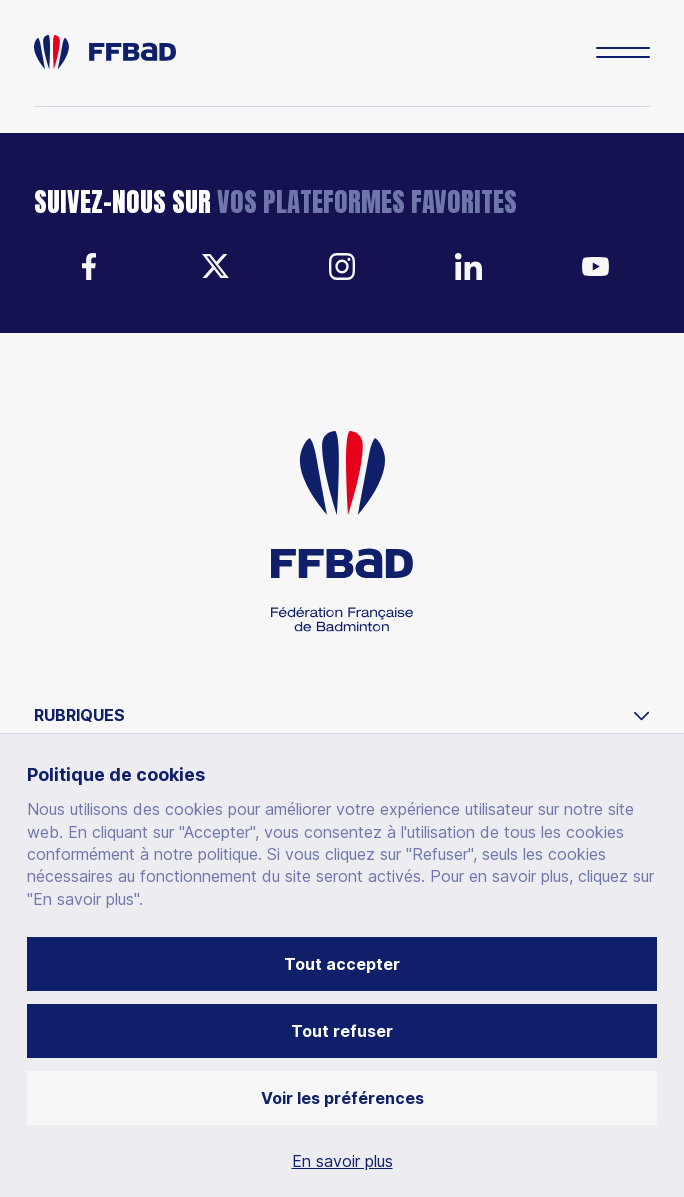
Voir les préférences (342, 1098)
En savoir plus (342, 1161)
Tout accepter (342, 964)
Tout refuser (342, 1031)
